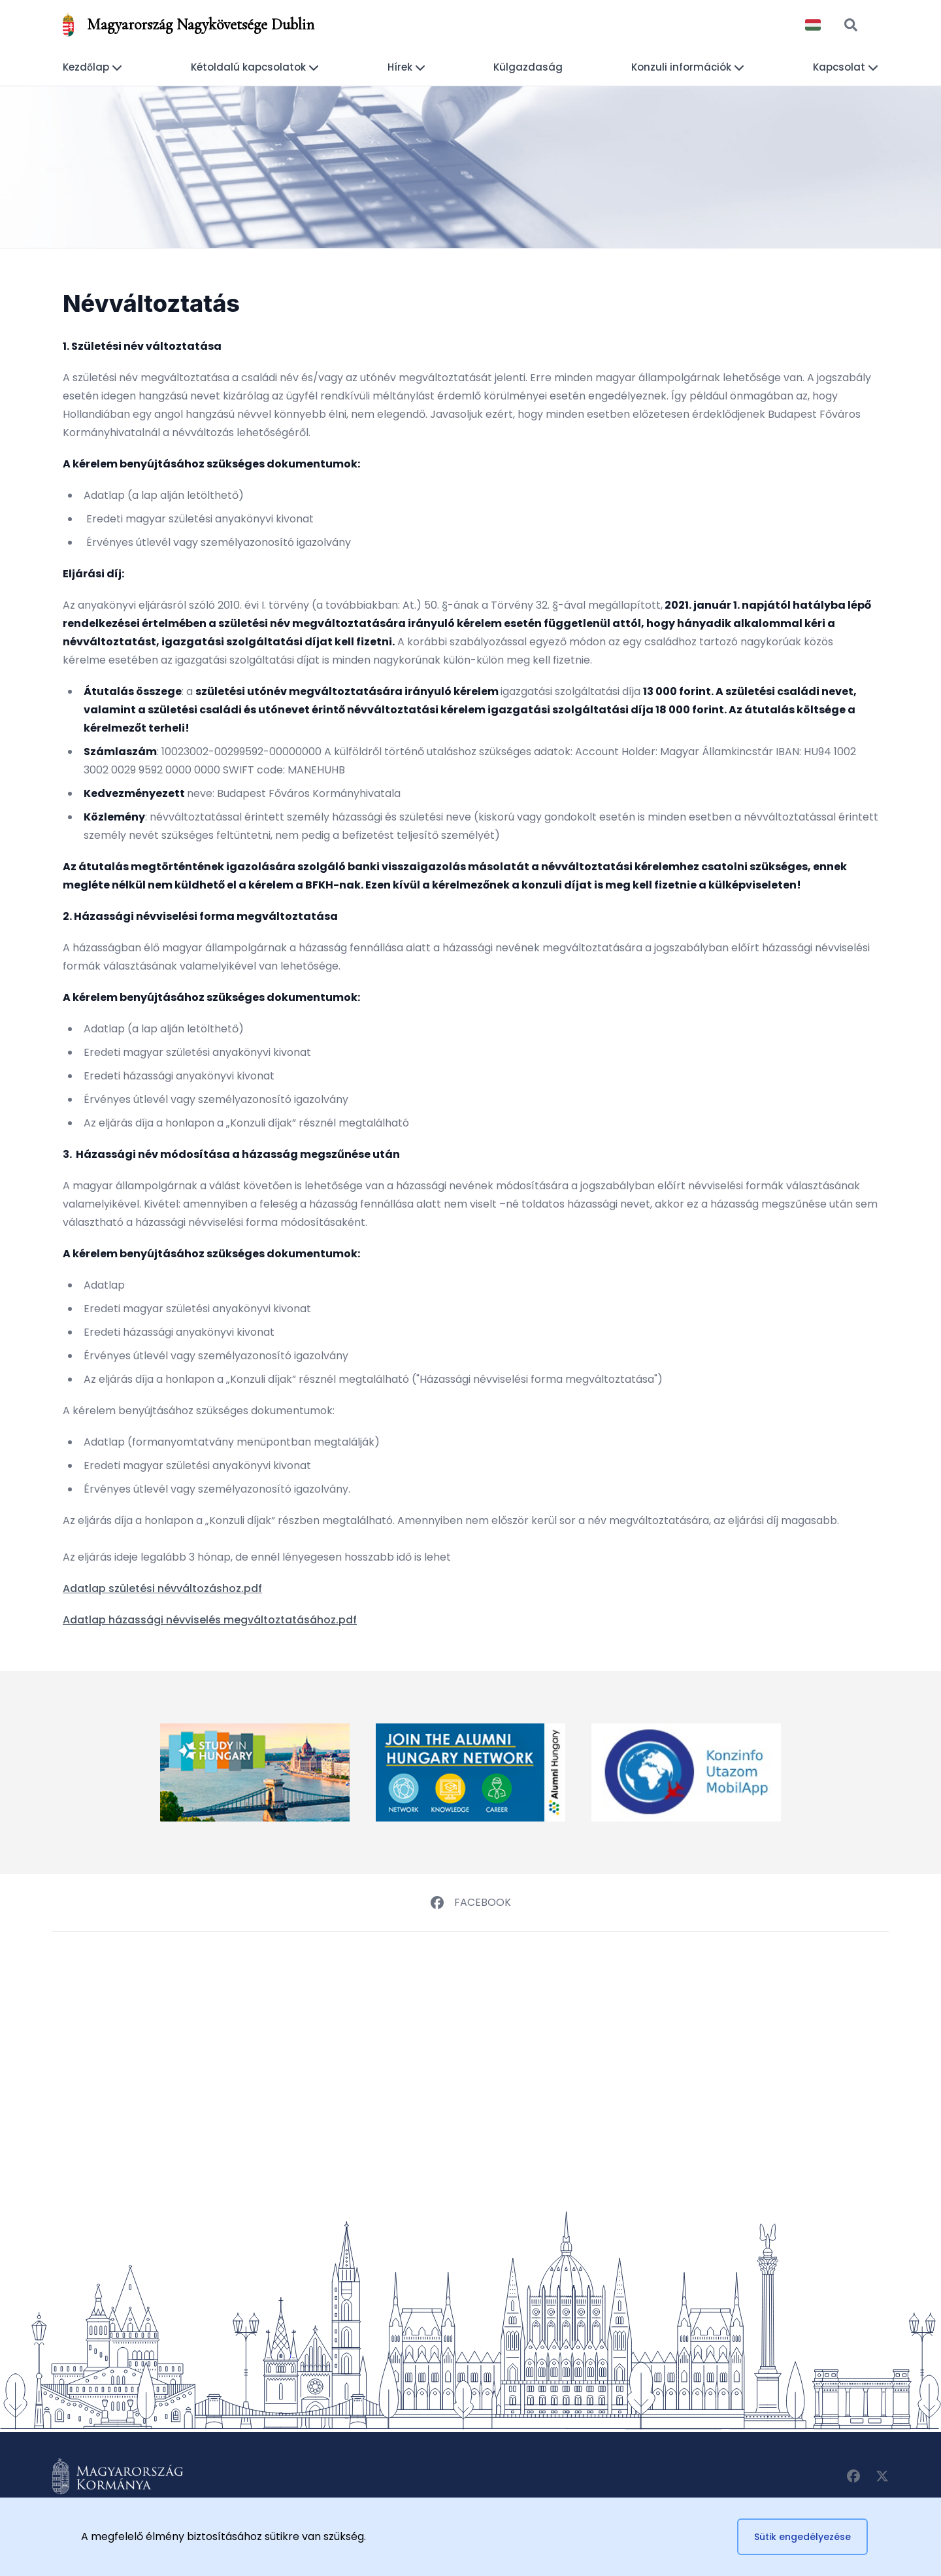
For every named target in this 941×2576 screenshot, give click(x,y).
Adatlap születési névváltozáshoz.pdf (162, 1588)
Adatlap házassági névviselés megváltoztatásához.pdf (210, 1619)
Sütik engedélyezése (802, 2536)
